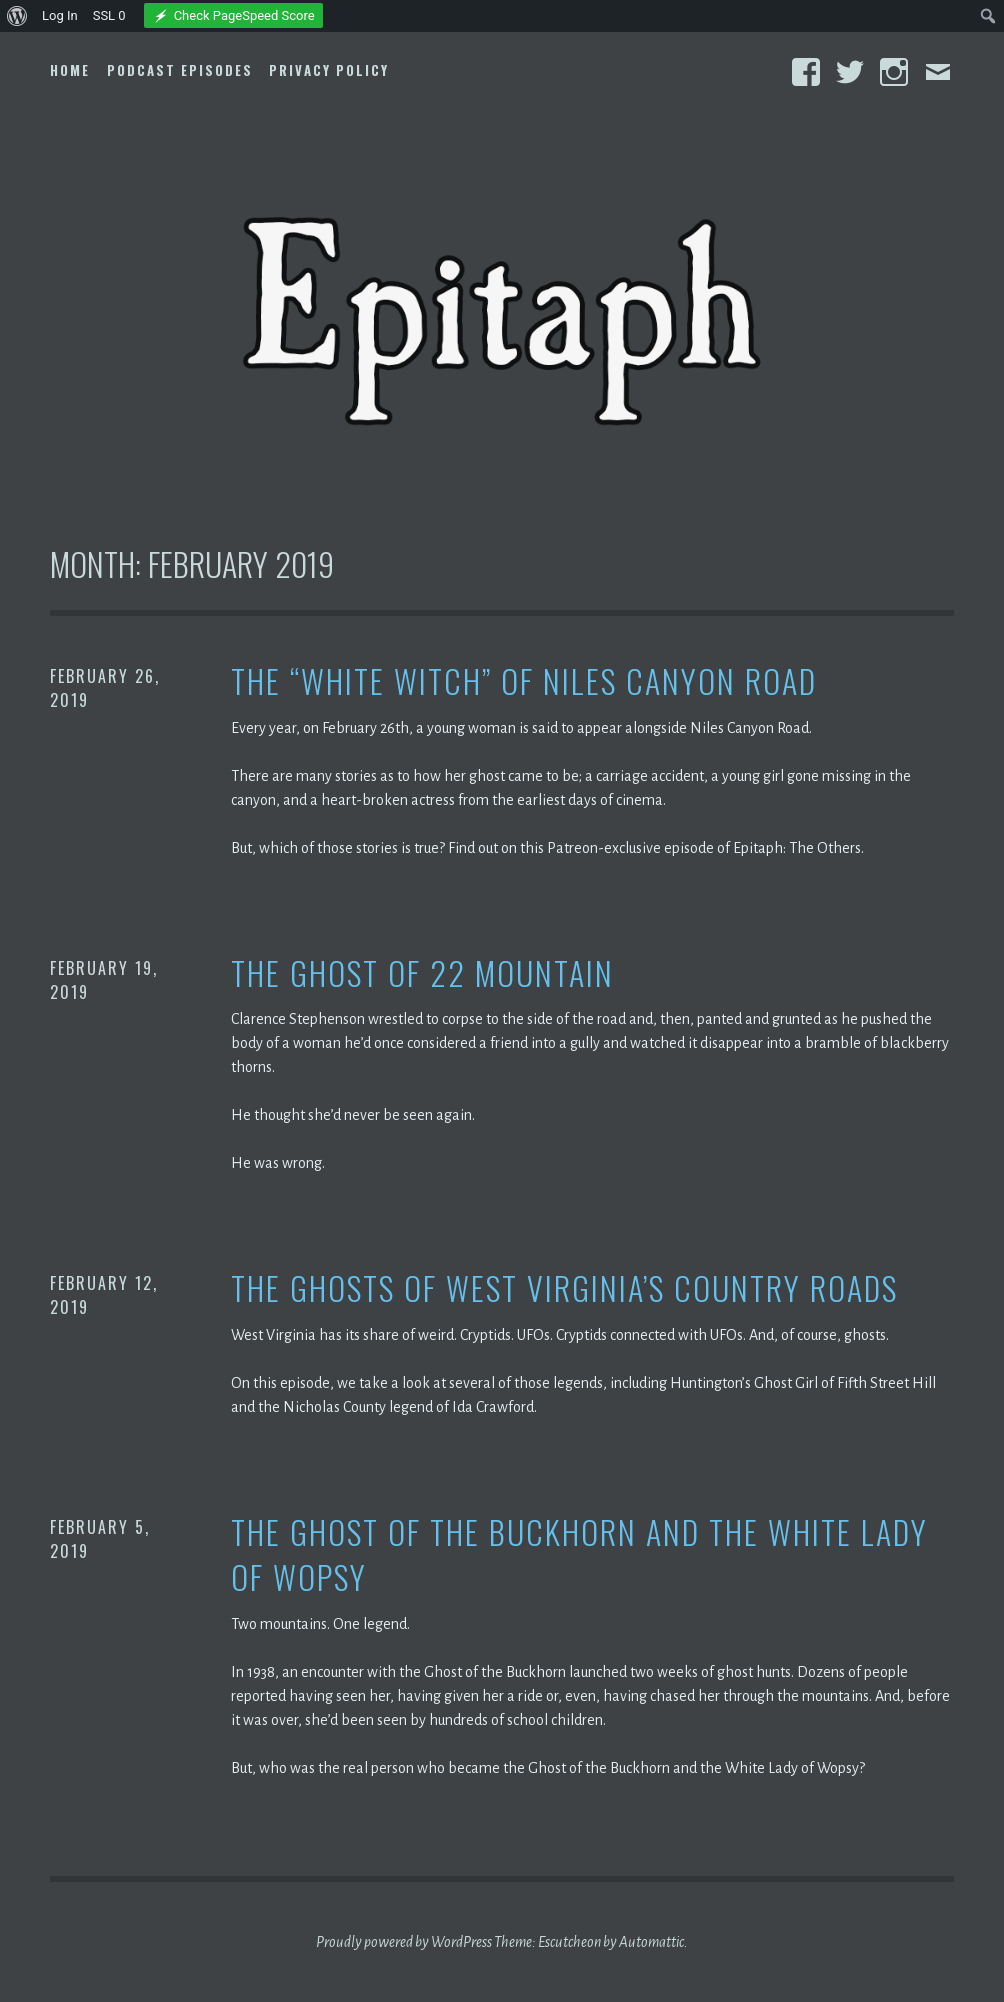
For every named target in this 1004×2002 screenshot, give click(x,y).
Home (70, 70)
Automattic (651, 1942)
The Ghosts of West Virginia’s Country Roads (564, 1288)
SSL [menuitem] (109, 16)
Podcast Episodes (180, 70)
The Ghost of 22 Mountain (422, 973)
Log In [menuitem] (60, 15)
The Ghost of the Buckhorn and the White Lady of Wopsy (579, 1555)
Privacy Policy (329, 70)
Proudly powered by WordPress (404, 1942)
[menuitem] (17, 16)
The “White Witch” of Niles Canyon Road (524, 681)
